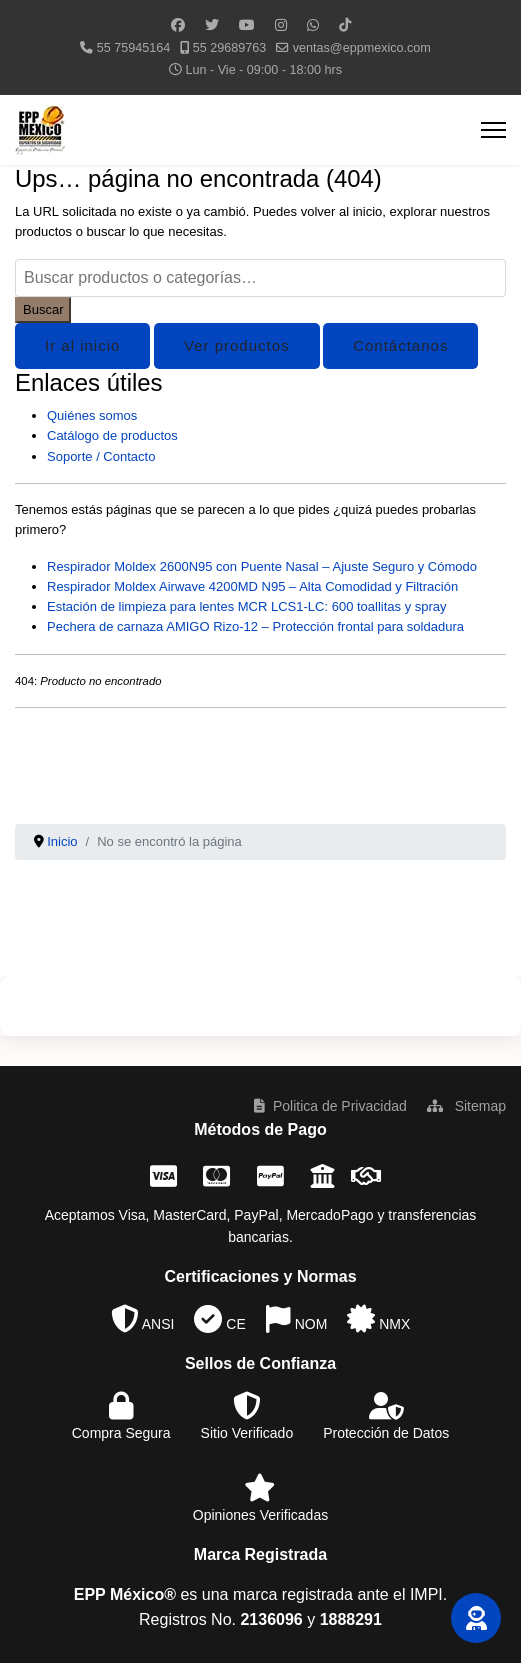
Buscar (43, 309)
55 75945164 (134, 48)
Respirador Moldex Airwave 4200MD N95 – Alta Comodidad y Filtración (252, 586)
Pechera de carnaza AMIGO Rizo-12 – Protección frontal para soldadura (255, 626)
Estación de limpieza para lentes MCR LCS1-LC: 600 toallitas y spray (247, 606)
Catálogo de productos (112, 435)
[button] (476, 1618)
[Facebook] (178, 25)
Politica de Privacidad (330, 1106)
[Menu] (493, 130)
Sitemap (466, 1106)
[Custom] (345, 25)
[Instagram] (281, 25)
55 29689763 (230, 48)
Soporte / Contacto (101, 456)
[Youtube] (247, 25)
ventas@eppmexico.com (362, 48)
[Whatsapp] (313, 25)
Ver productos (237, 345)
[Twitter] (212, 25)
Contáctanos (400, 345)
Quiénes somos (92, 415)
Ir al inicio (82, 345)
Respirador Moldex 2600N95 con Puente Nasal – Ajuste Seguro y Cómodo (262, 566)
